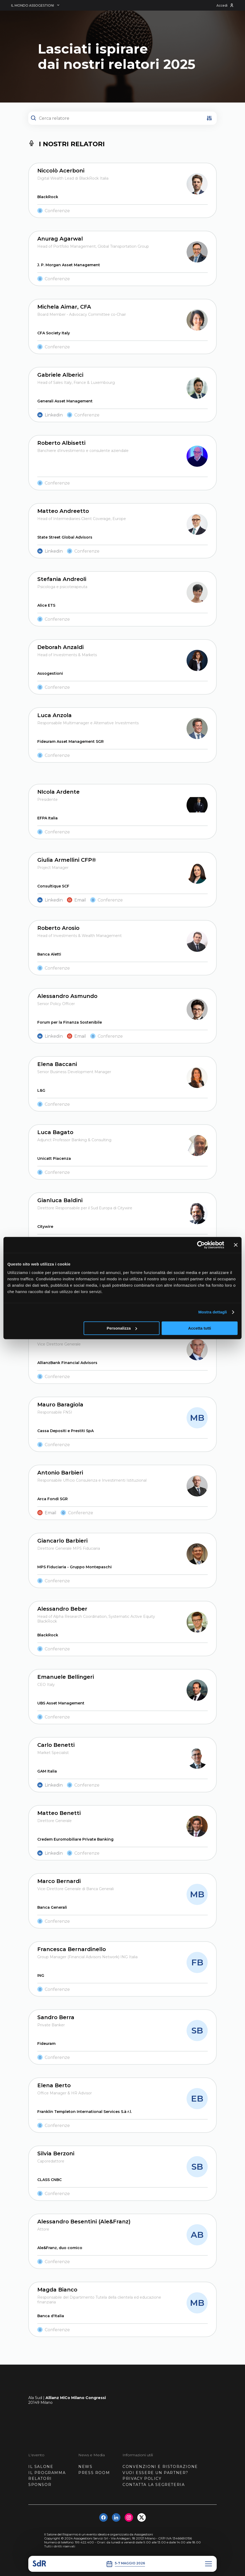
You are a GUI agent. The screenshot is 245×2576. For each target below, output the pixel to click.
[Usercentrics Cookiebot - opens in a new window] (201, 1245)
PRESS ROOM (94, 2472)
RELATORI (40, 2478)
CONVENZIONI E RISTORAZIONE (160, 2466)
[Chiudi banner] (236, 1245)
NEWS (85, 2466)
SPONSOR (39, 2484)
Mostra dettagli (212, 1312)
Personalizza (122, 1328)
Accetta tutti (199, 1328)
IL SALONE (40, 2466)
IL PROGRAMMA (47, 2472)
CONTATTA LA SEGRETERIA (153, 2484)
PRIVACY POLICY (141, 2478)
